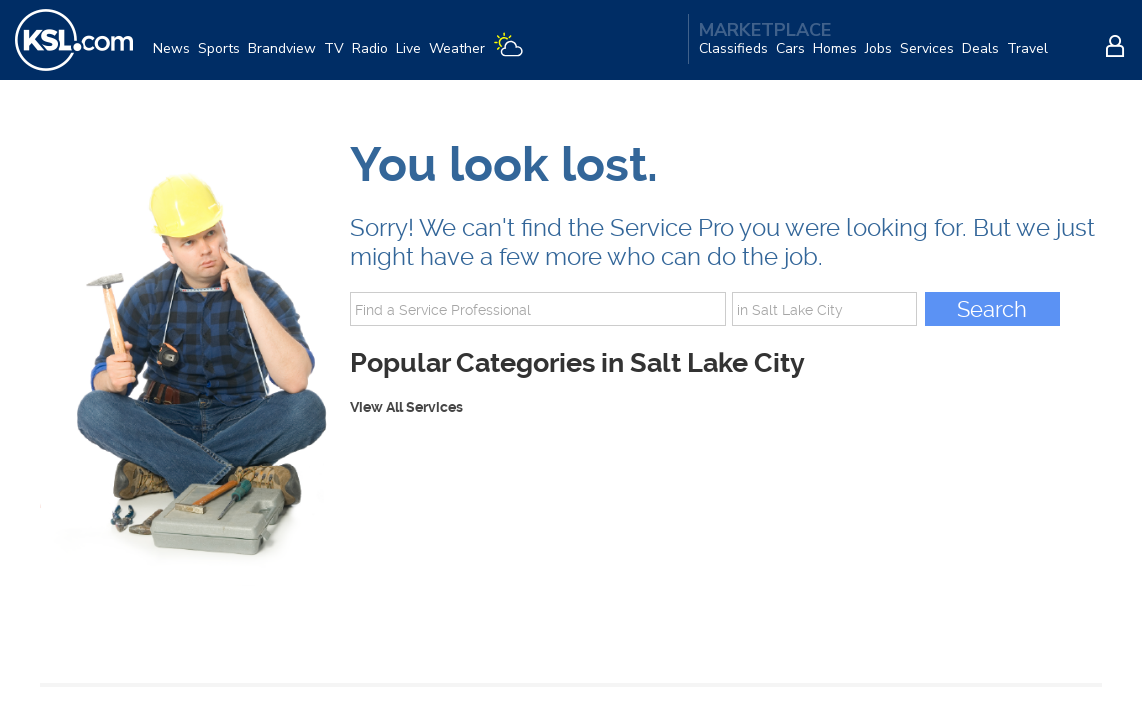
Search (992, 309)
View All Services (406, 407)
